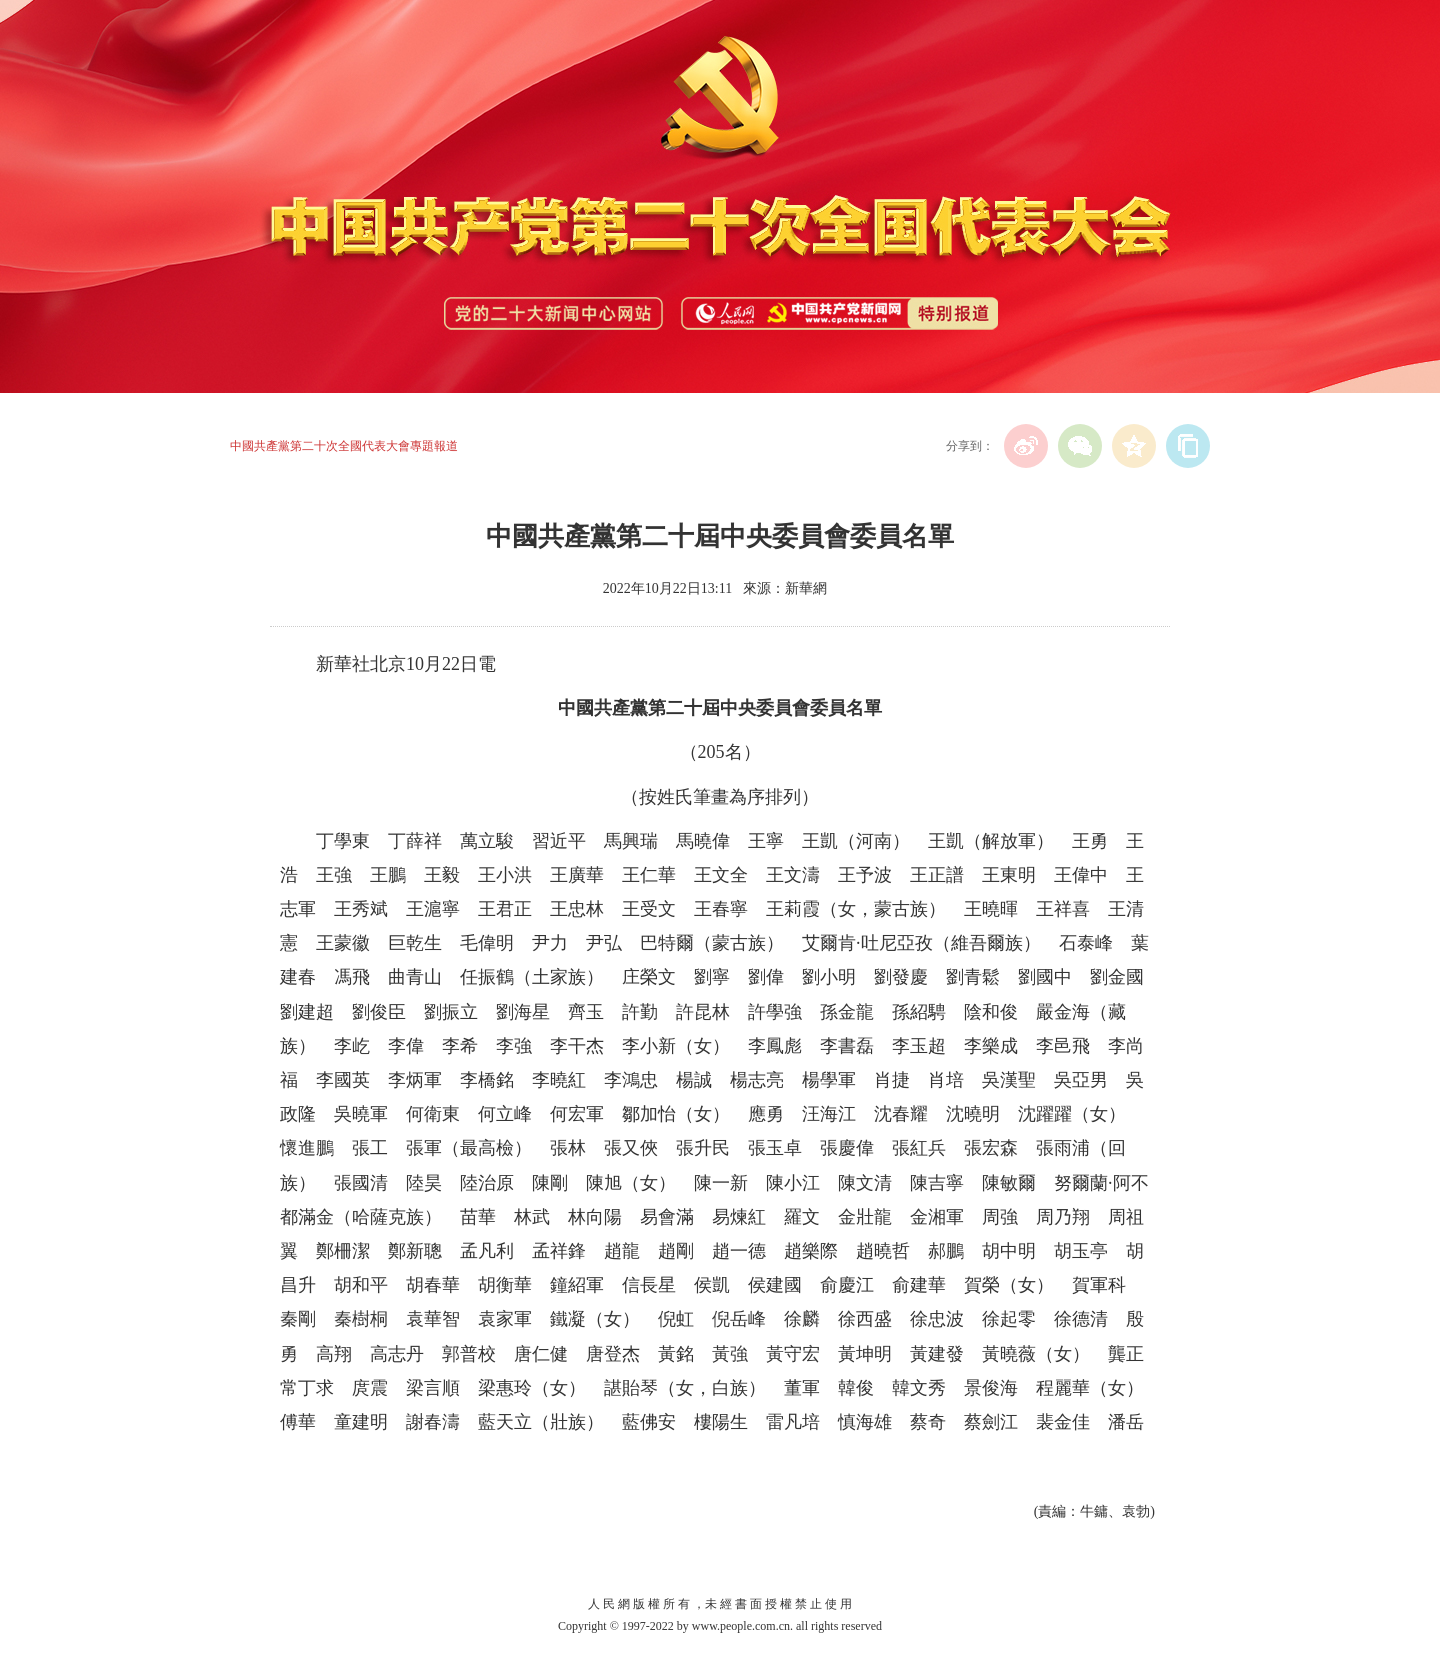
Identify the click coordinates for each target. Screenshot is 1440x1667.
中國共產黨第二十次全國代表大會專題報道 (344, 446)
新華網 (806, 588)
